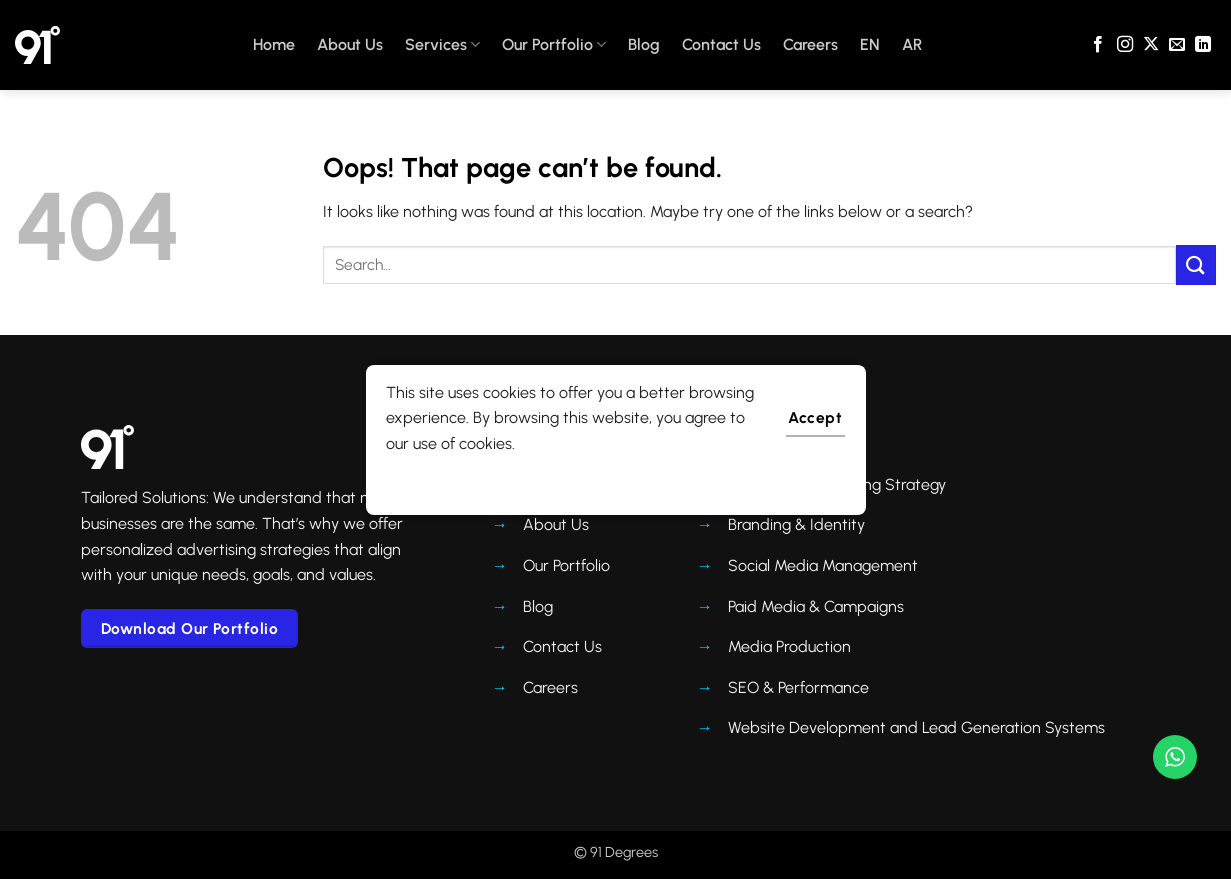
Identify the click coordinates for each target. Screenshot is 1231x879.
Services (442, 45)
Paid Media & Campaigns (816, 606)
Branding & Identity (796, 524)
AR (912, 44)
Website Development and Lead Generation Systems (916, 727)
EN (870, 44)
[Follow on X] (1151, 45)
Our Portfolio (554, 45)
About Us (350, 44)
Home (274, 44)
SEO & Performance (798, 687)
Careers (810, 44)
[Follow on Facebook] (1098, 45)
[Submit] (1196, 264)
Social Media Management (823, 565)
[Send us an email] (1177, 45)
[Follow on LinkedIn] (1203, 45)
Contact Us (721, 44)
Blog (644, 44)
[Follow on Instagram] (1125, 45)
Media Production (789, 646)
